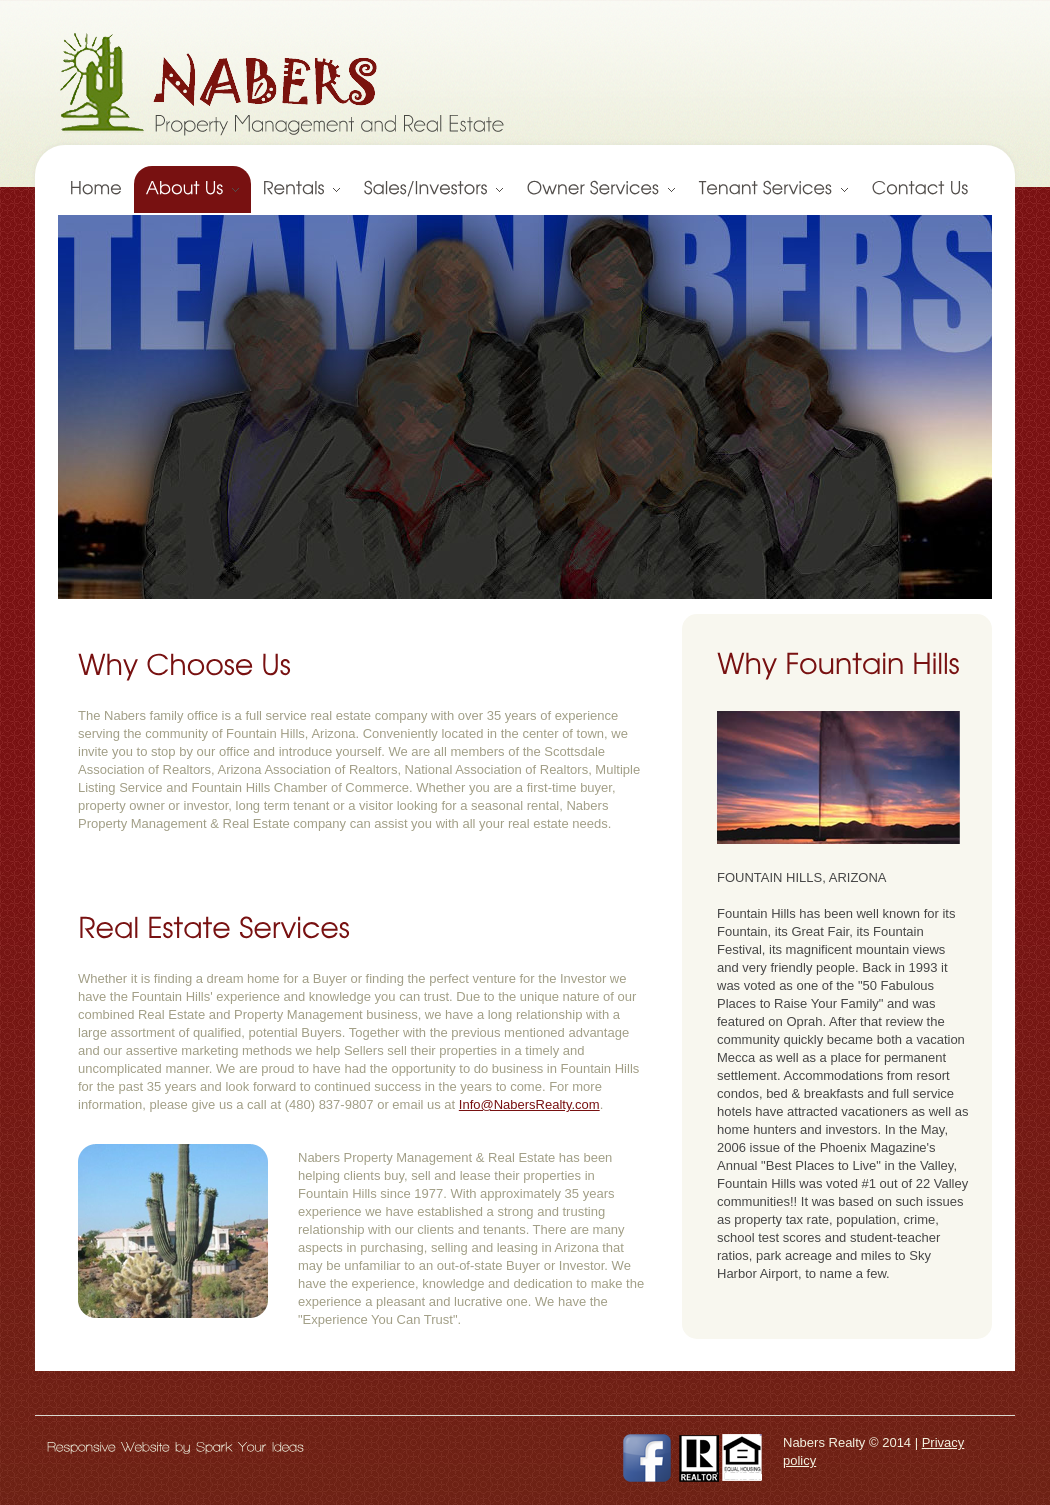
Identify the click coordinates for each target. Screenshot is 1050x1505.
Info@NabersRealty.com (529, 1104)
